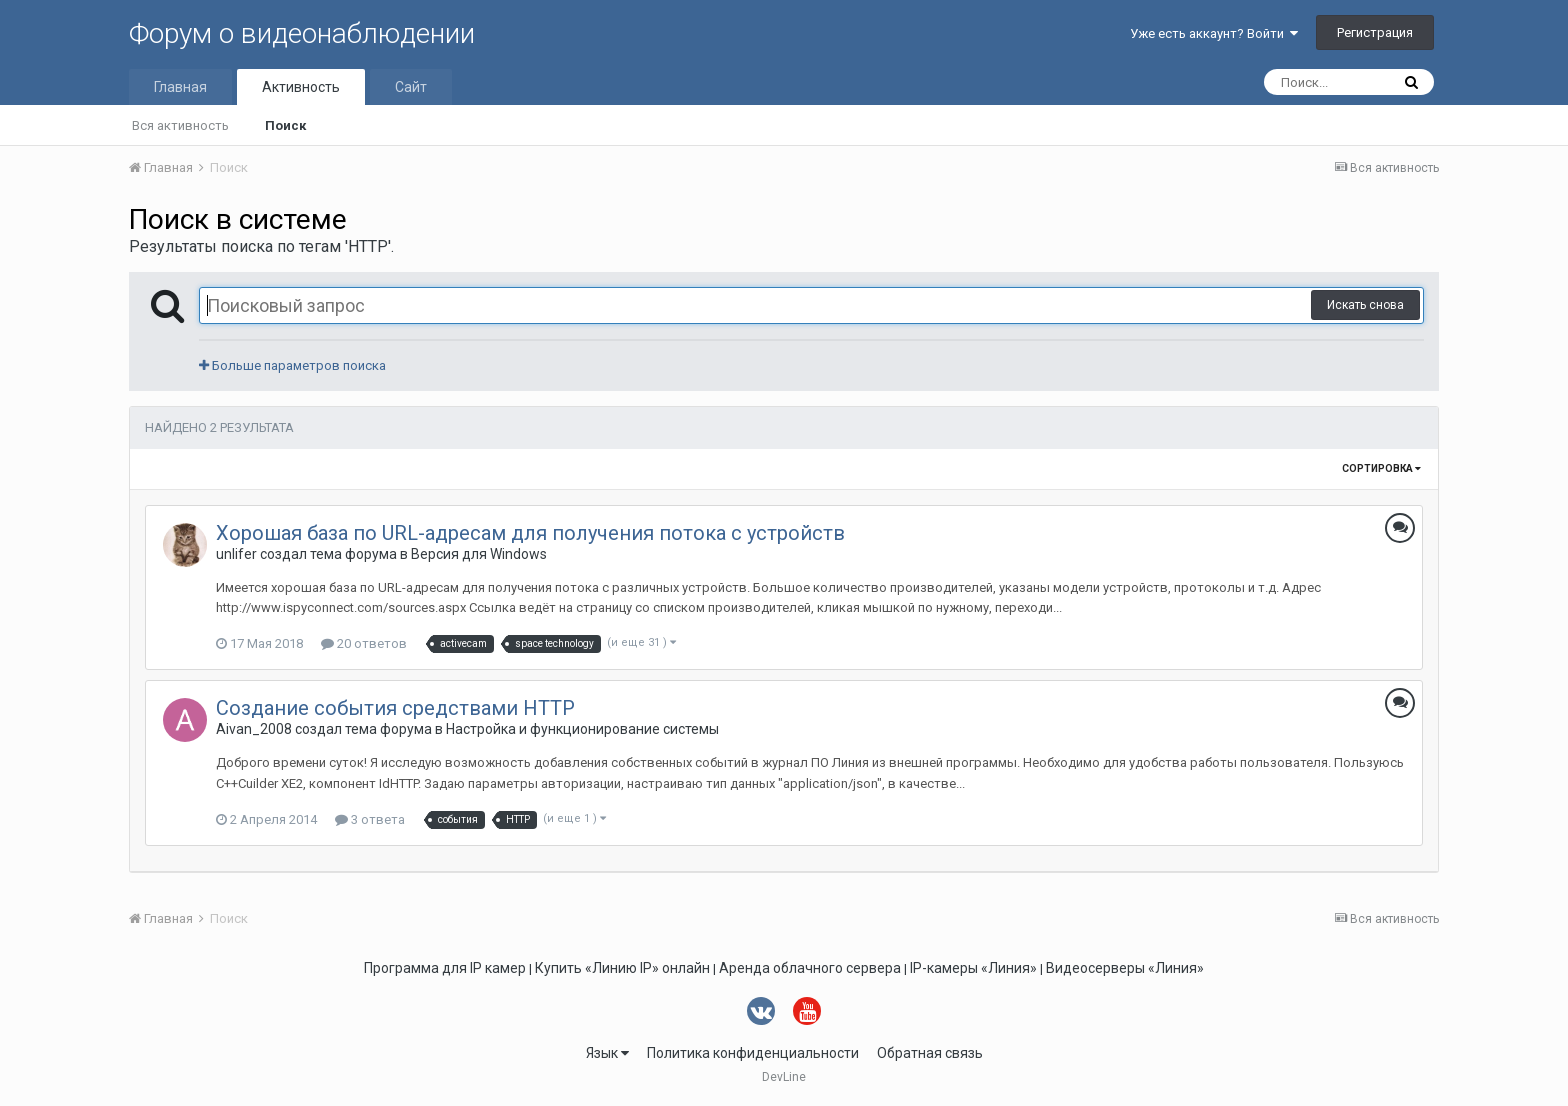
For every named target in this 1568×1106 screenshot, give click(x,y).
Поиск (285, 125)
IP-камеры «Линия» (973, 968)
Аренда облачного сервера (810, 968)
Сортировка (1381, 468)
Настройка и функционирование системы (582, 729)
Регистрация (1375, 32)
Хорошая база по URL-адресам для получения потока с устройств (530, 533)
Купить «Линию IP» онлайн (622, 968)
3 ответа (370, 819)
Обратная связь (930, 1053)
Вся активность (180, 125)
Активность (301, 87)
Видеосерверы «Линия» (1125, 968)
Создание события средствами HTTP (395, 708)
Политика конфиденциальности (753, 1053)
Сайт (411, 87)
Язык (607, 1053)
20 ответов (364, 643)
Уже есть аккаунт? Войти (1214, 33)
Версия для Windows (479, 554)
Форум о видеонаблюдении (302, 33)
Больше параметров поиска (292, 365)
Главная (180, 87)
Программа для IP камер (445, 968)
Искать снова (1365, 305)
